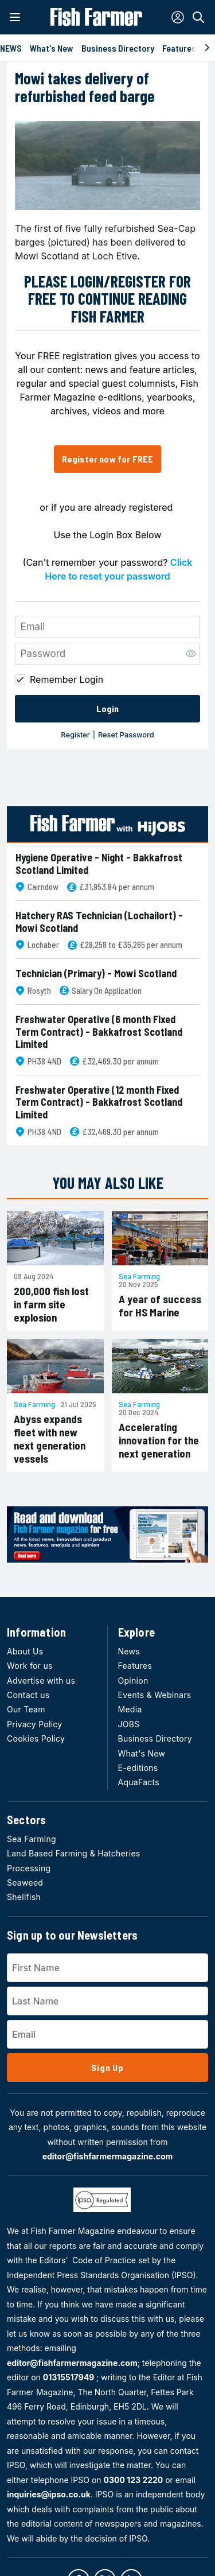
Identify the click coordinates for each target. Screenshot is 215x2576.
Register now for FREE (107, 458)
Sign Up (107, 2067)
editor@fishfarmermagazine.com (107, 2156)
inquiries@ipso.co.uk (49, 2494)
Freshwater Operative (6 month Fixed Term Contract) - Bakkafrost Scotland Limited (98, 1031)
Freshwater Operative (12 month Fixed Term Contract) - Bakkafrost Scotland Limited (98, 1102)
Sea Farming (139, 1276)
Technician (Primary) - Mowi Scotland (96, 974)
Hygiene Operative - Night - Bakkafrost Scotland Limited (98, 864)
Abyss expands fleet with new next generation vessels (49, 1438)
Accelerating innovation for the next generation (159, 1440)
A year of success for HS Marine (160, 1306)
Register (75, 735)
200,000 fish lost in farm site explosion (51, 1304)
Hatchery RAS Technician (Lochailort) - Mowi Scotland (99, 922)
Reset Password (126, 735)
